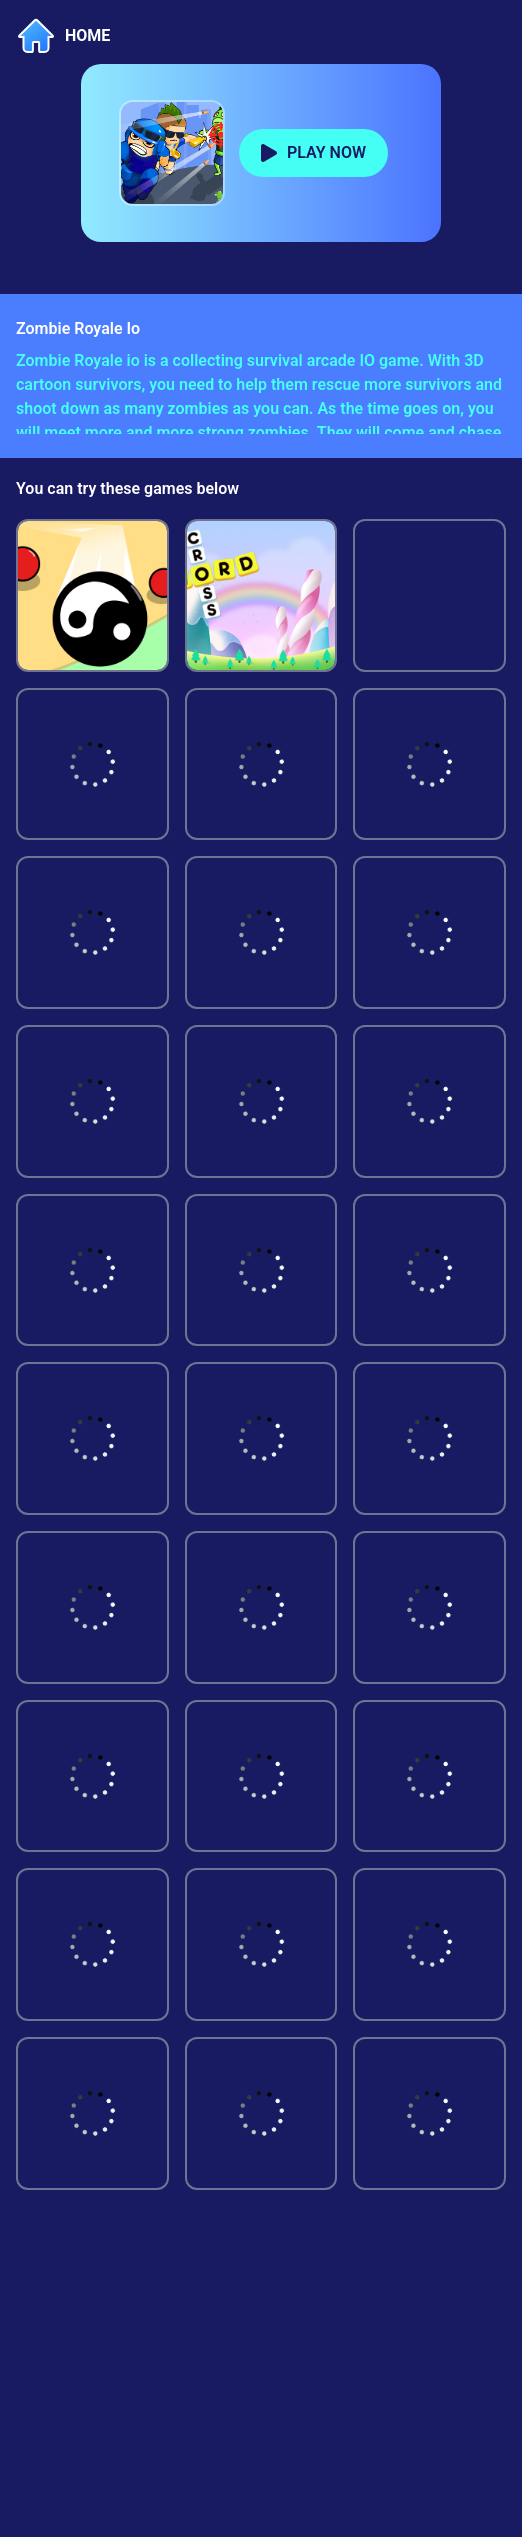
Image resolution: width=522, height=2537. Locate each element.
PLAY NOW (326, 152)
